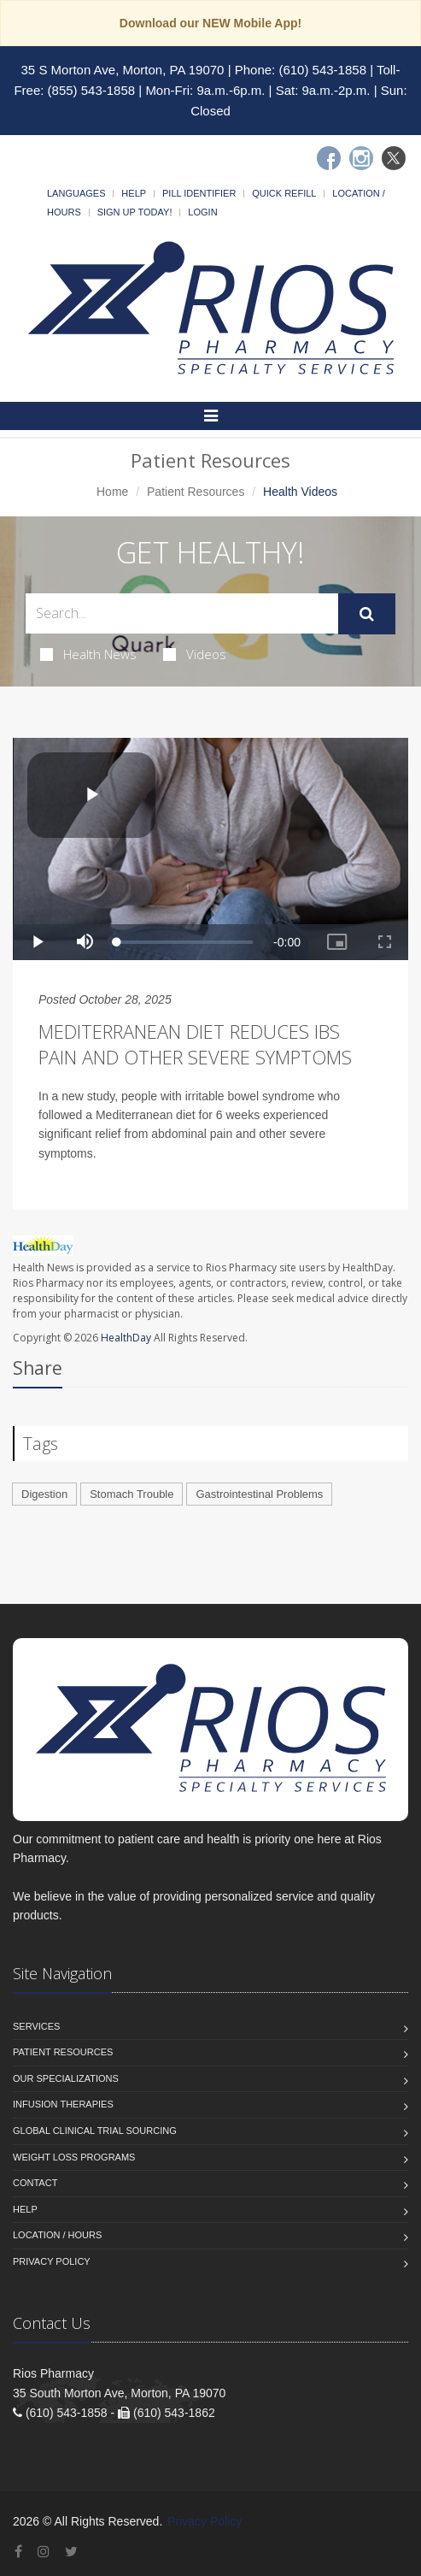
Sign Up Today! (134, 212)
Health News (88, 654)
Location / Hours (57, 2235)
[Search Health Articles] (182, 613)
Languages (76, 193)
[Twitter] (394, 158)
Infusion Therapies (63, 2104)
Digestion (44, 1494)
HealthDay (126, 1337)
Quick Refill (284, 193)
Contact (35, 2183)
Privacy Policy (52, 2261)
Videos (194, 654)
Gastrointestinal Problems (259, 1494)
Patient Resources (195, 491)
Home (112, 491)
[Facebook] (329, 158)
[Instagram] (361, 158)
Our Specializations (66, 2078)
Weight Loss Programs (74, 2157)
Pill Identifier (199, 193)
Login (202, 212)
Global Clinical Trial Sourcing (95, 2130)
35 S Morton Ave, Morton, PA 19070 (123, 69)
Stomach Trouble (131, 1494)
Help (133, 193)
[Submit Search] (366, 613)
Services (36, 2026)
